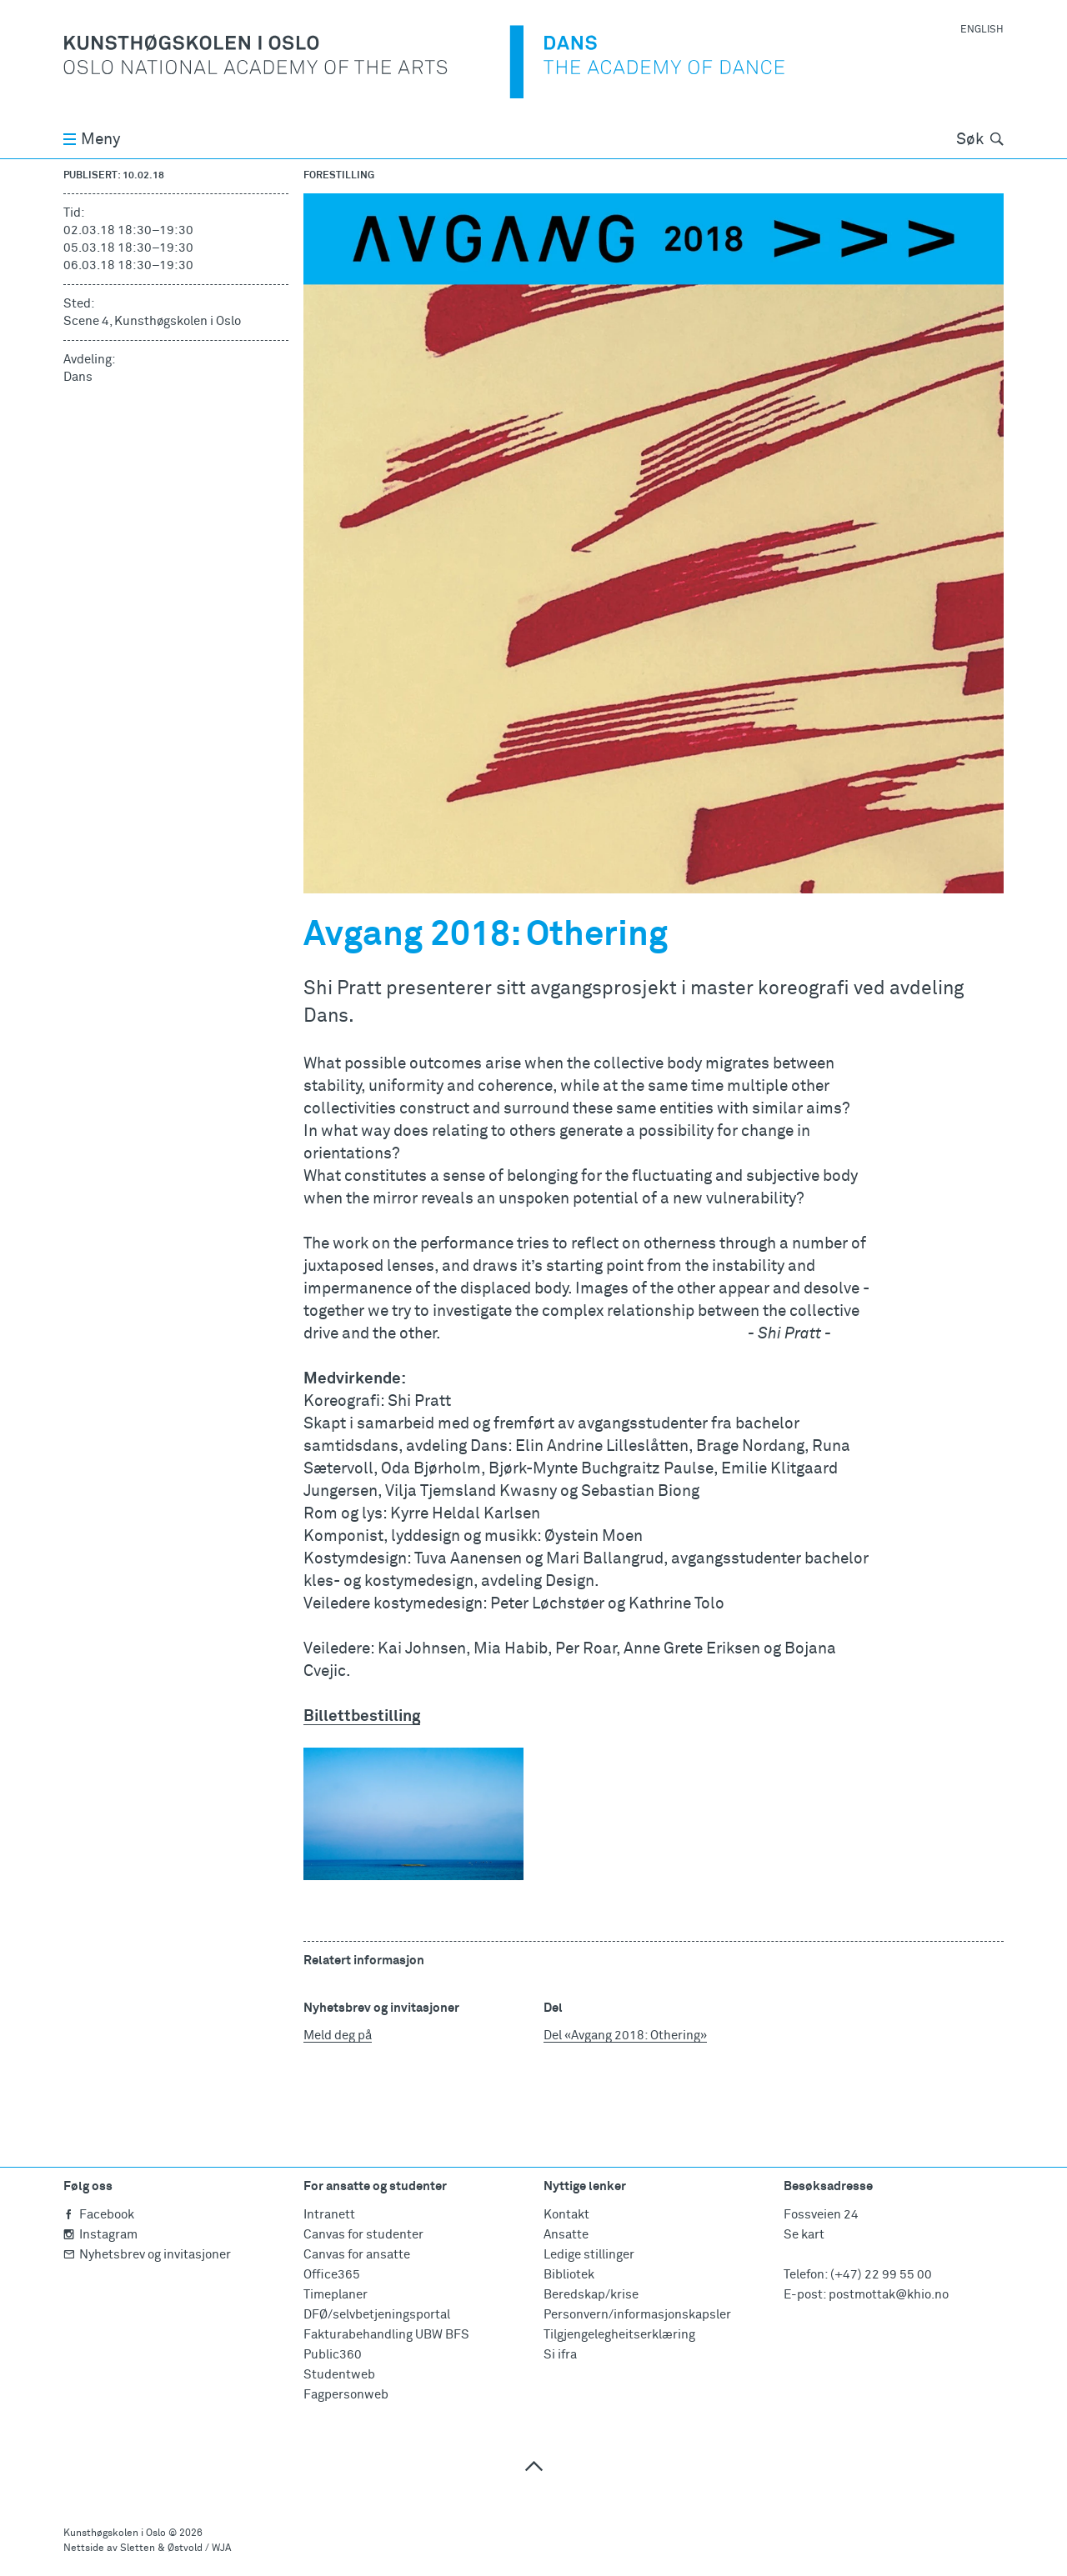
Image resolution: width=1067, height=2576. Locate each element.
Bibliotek (569, 2274)
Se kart (804, 2234)
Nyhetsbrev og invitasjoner (147, 2254)
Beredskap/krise (591, 2294)
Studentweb (339, 2374)
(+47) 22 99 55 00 (881, 2274)
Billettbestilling (361, 1716)
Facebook (98, 2214)
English (982, 30)
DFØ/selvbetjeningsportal (376, 2314)
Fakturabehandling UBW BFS (386, 2334)
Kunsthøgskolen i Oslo (114, 2533)
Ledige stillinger (589, 2254)
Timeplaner (335, 2294)
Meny (91, 139)
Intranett (329, 2214)
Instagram (100, 2234)
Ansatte (566, 2234)
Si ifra (560, 2354)
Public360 (332, 2354)
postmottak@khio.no (889, 2294)
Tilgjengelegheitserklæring (619, 2334)
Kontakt (566, 2214)
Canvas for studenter (363, 2234)
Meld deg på (337, 2035)
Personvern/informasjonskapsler (637, 2314)
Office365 (331, 2274)
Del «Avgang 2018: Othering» (625, 2035)
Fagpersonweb (345, 2394)
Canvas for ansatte (356, 2254)
